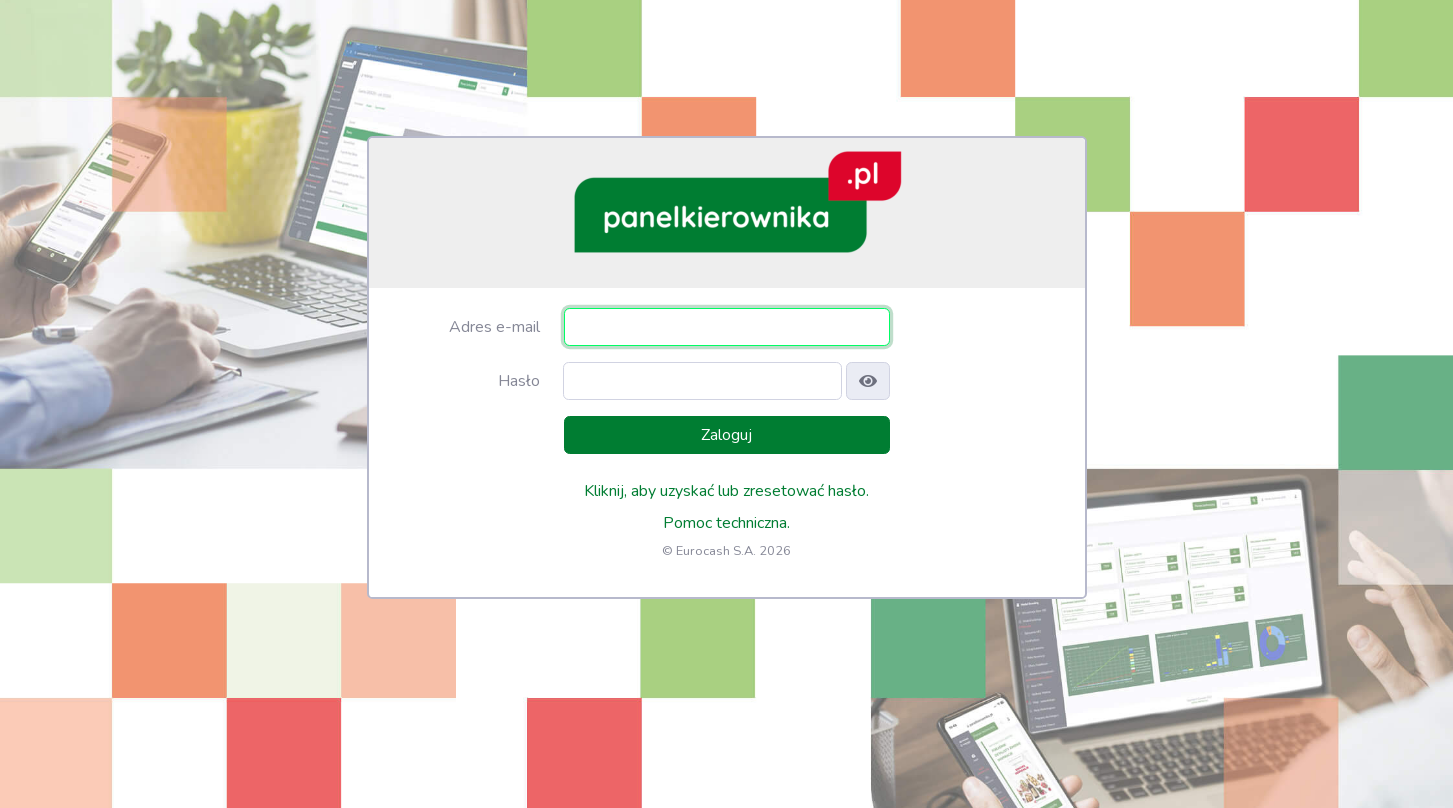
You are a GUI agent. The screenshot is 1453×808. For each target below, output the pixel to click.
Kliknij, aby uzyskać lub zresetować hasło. (726, 491)
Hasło (519, 381)
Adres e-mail (494, 327)
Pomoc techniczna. (726, 523)
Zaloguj (726, 435)
